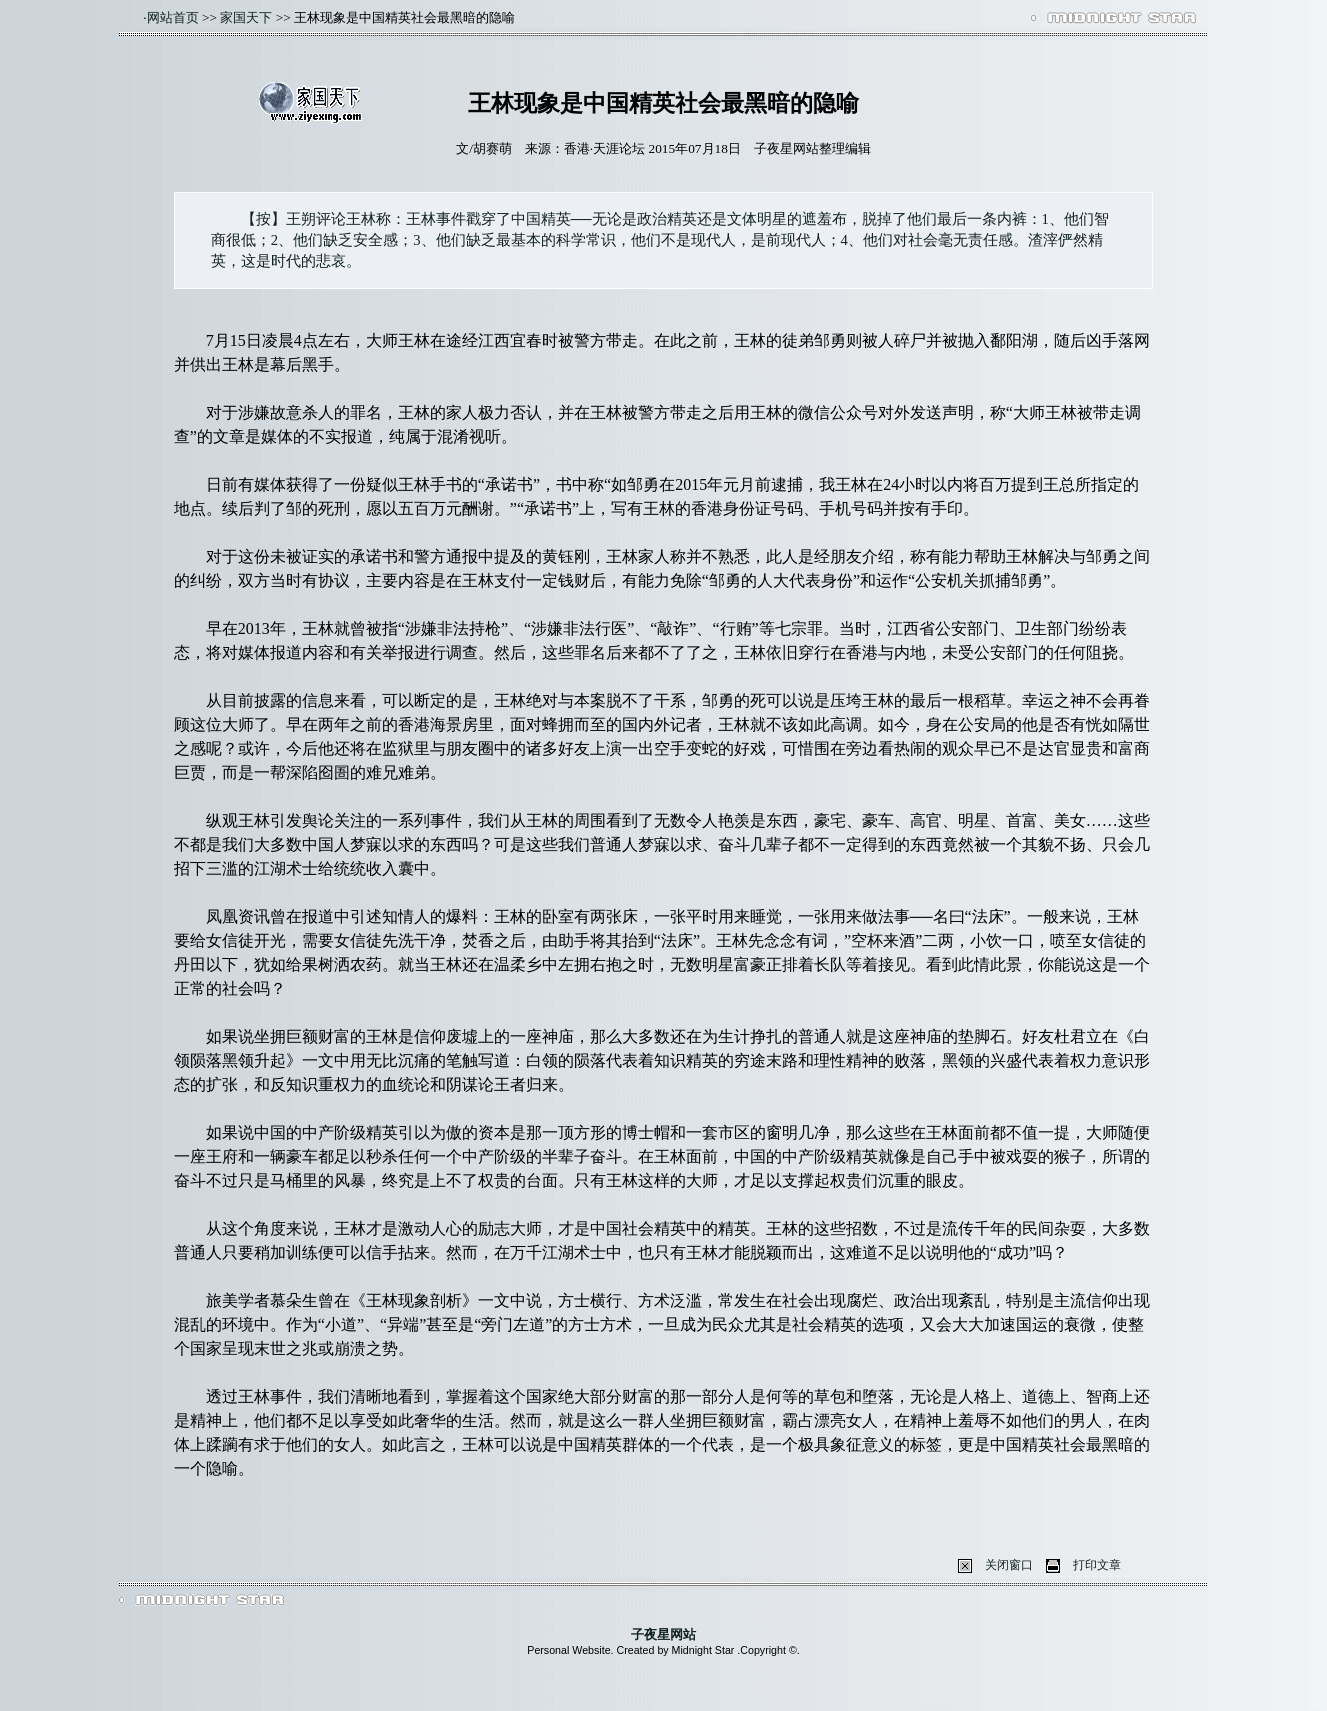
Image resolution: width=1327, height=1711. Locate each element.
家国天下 (246, 17)
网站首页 (173, 17)
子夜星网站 (663, 1634)
